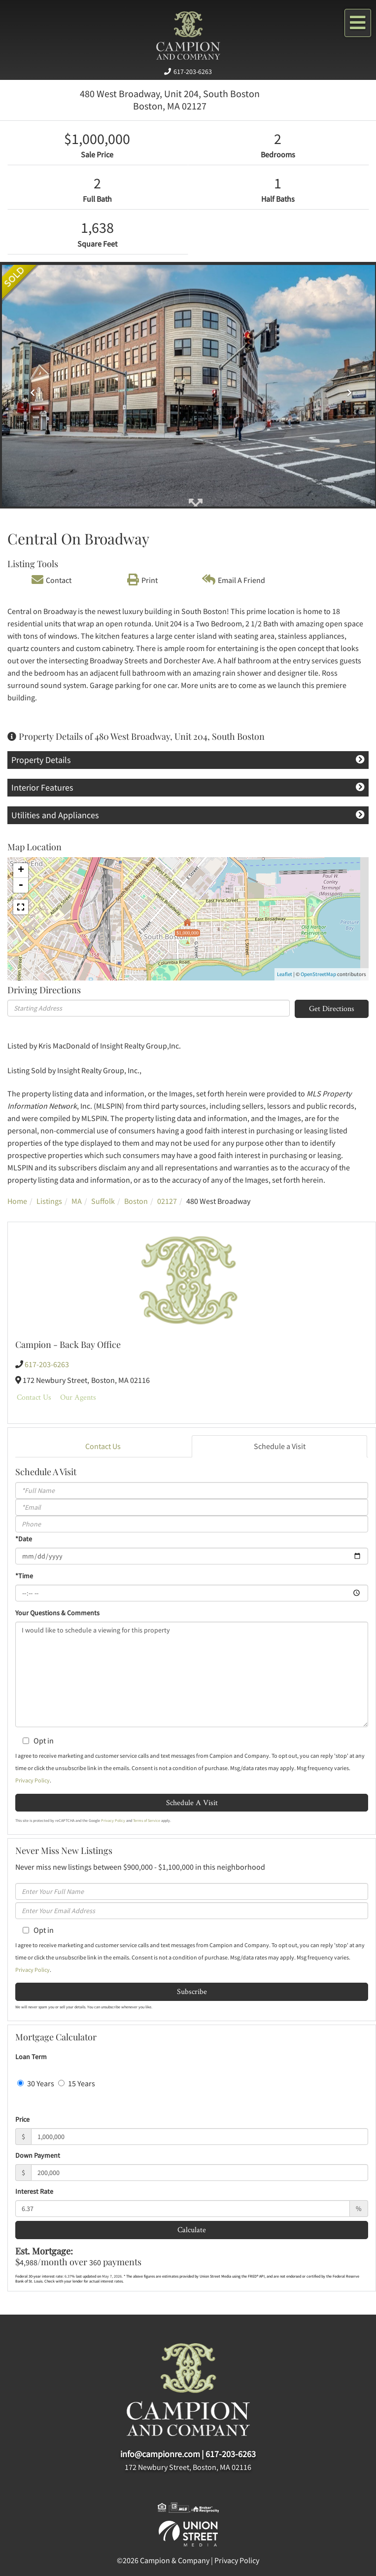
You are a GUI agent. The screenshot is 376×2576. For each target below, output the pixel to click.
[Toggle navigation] (357, 23)
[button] (30, 389)
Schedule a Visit (280, 1446)
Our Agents (78, 1397)
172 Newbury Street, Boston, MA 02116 (188, 2467)
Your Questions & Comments (57, 1612)
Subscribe (192, 1991)
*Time (24, 1575)
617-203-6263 (192, 71)
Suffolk (103, 1201)
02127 (167, 1201)
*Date (23, 1538)
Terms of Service (146, 1820)
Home (17, 1201)
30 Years (35, 2083)
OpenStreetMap (318, 974)
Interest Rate (34, 2191)
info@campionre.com (160, 2454)
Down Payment (37, 2155)
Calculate (191, 2229)
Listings (49, 1201)
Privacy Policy (32, 1780)
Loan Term (31, 2056)
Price (22, 2119)
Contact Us (34, 1397)
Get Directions (331, 1008)
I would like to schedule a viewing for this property (191, 1674)
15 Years (76, 2083)
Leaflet (284, 974)
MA (76, 1201)
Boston (136, 1201)
